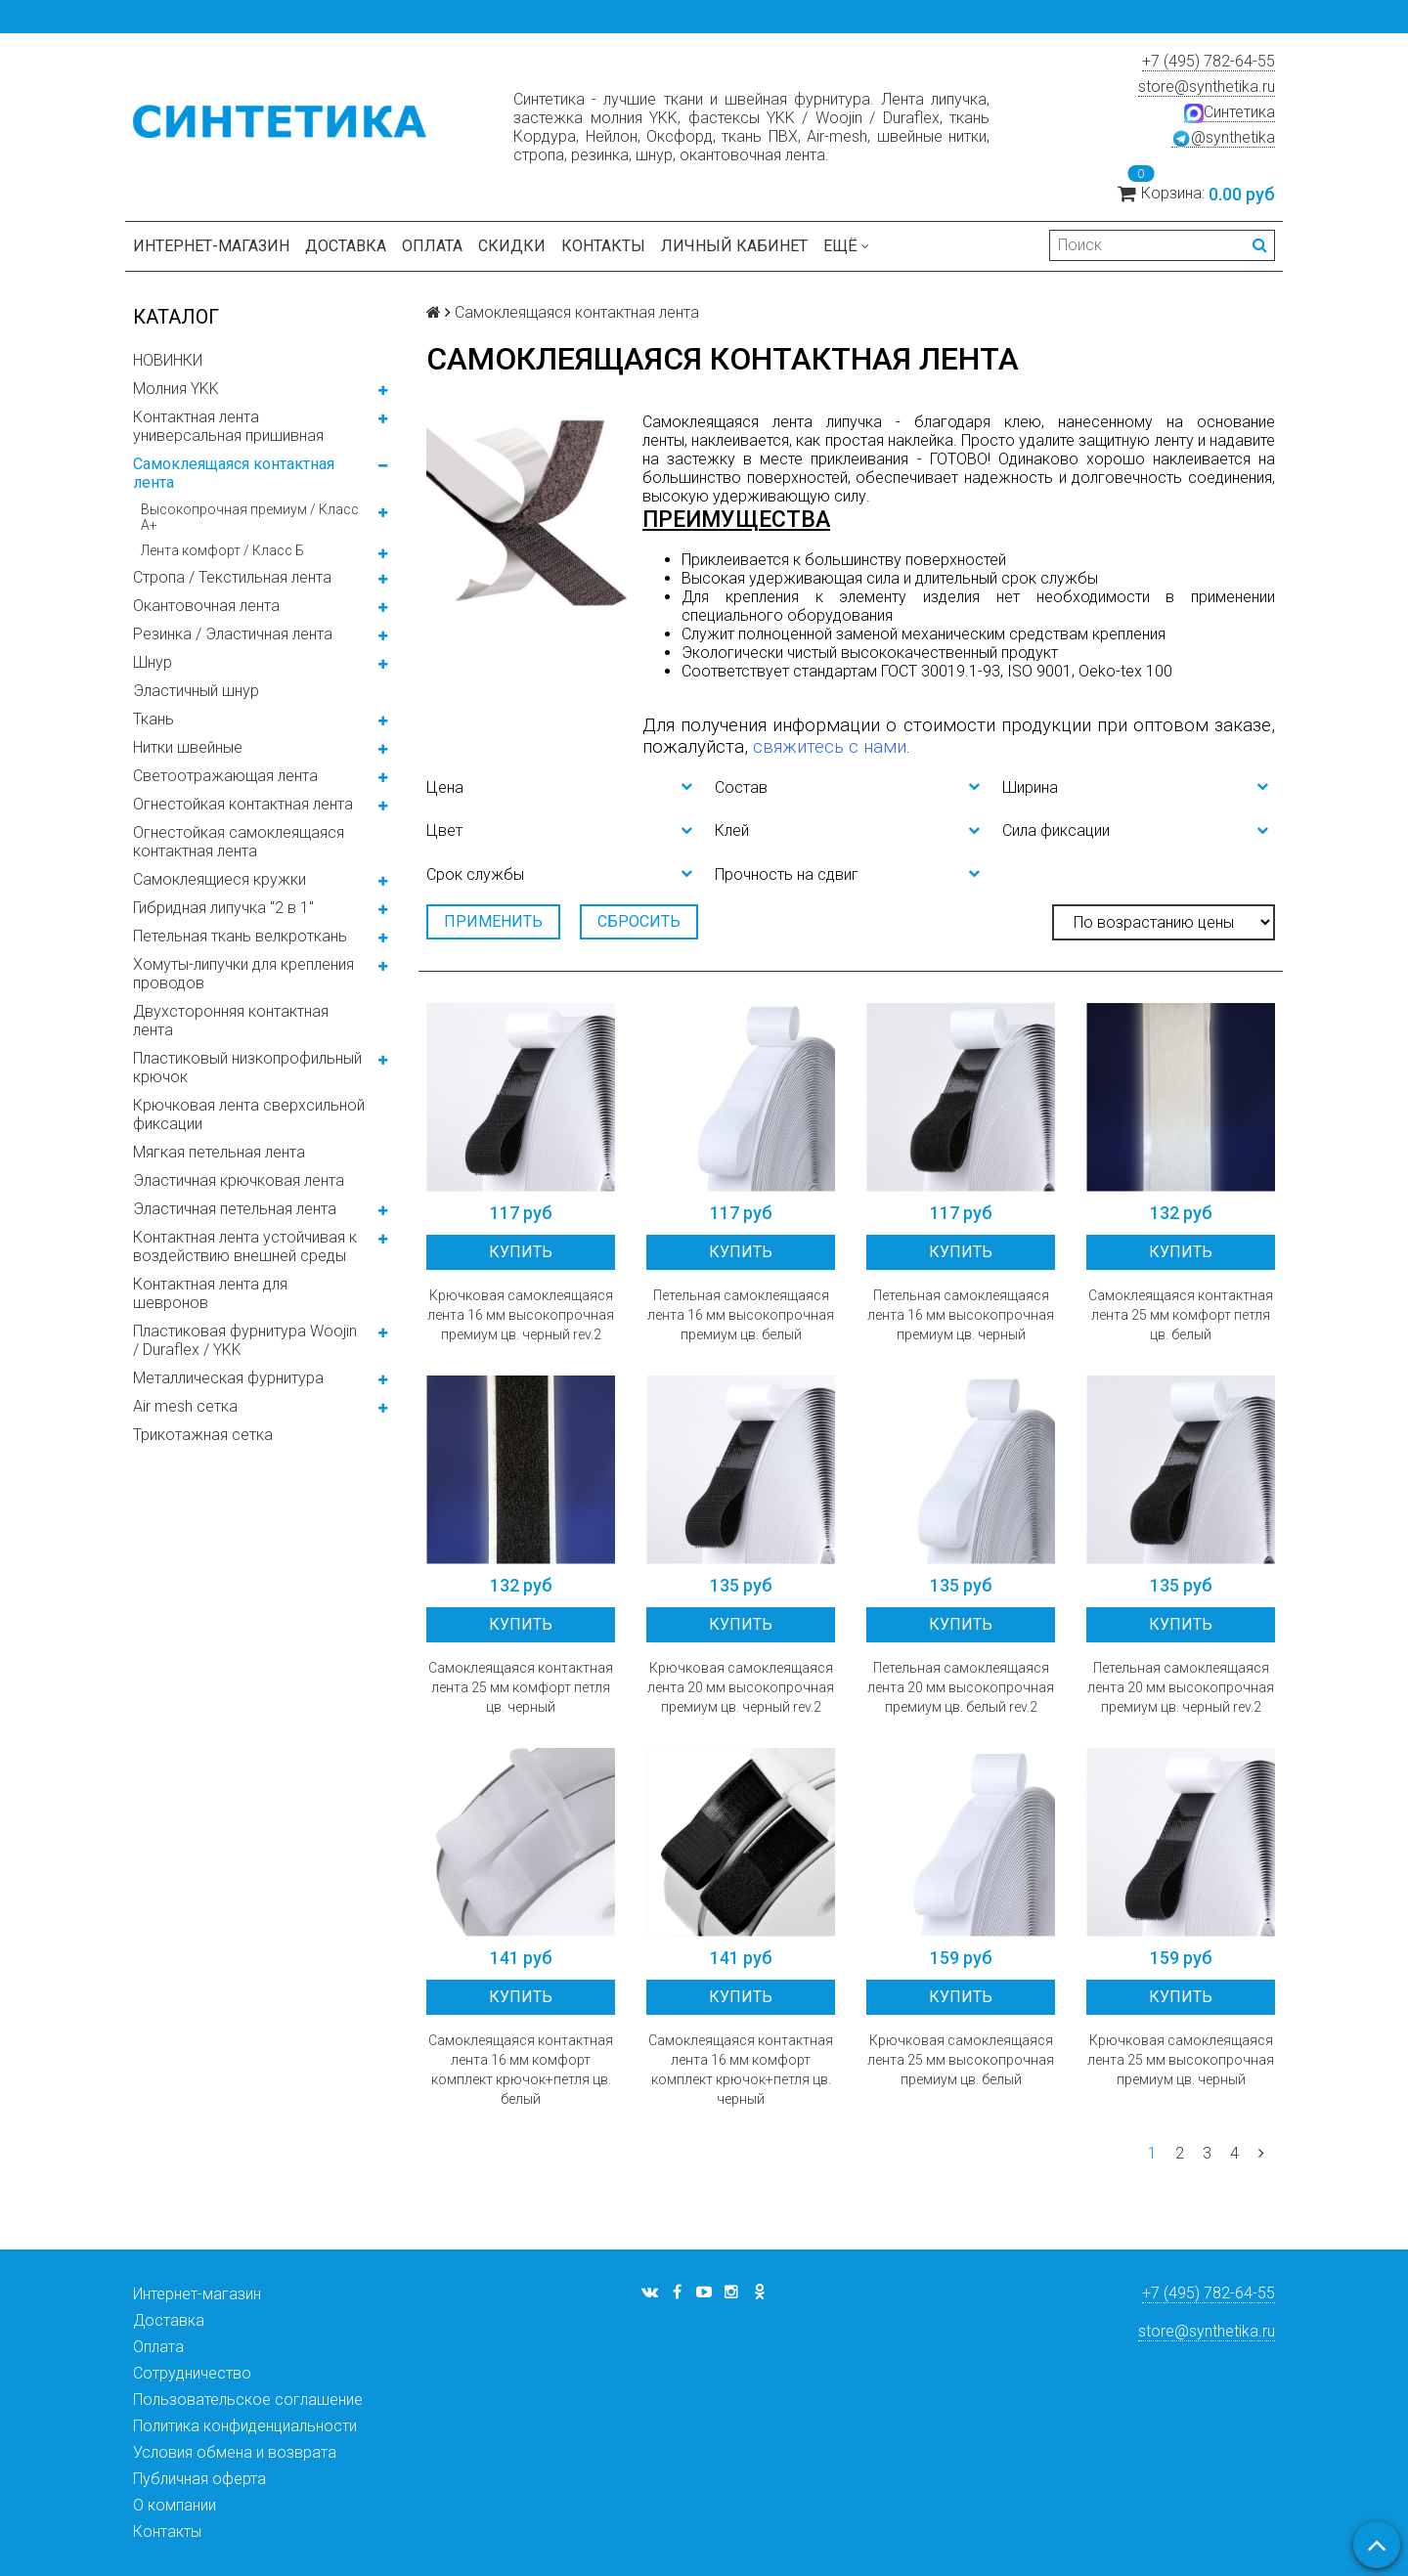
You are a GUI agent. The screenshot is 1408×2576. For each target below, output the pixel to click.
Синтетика (1229, 112)
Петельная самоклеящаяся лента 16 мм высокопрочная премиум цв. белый (740, 1315)
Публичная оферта (199, 2478)
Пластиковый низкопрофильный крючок (247, 1067)
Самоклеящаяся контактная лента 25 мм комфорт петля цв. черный (520, 1687)
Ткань (153, 719)
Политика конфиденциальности (245, 2426)
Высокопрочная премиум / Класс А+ (250, 517)
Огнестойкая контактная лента (243, 804)
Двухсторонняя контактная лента (231, 1020)
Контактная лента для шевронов (210, 1293)
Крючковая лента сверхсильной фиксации (249, 1114)
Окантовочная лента (206, 605)
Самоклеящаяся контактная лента (233, 473)
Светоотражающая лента (225, 775)
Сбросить (639, 921)
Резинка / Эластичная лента (232, 634)
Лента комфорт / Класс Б (222, 550)
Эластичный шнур (196, 690)
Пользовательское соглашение (248, 2399)
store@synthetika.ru (1206, 86)
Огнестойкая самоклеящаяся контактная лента (238, 841)
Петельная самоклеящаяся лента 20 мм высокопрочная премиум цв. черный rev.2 (1180, 1687)
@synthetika (1223, 138)
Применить (493, 921)
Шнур (152, 662)
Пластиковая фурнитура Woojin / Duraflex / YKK (245, 1340)
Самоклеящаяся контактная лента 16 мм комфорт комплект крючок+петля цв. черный (740, 2069)
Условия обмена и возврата (234, 2452)
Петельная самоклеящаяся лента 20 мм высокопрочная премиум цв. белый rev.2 (960, 1687)
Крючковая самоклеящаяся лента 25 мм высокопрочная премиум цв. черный (1180, 2059)
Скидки (512, 246)
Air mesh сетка (185, 1406)
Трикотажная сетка (203, 1434)
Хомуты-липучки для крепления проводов (243, 973)
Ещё (846, 246)
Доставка (345, 246)
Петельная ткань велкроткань (240, 936)
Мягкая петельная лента (219, 1152)
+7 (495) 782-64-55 (1208, 61)
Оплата (432, 246)
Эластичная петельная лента (234, 1209)
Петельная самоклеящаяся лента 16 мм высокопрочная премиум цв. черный (960, 1315)
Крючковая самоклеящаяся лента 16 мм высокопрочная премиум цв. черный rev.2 (520, 1315)
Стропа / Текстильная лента (232, 577)
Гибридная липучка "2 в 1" (223, 907)
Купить (520, 1252)
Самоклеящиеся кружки (219, 879)
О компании (174, 2505)
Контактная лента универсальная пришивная (228, 426)
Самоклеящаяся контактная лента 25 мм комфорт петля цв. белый (1180, 1315)
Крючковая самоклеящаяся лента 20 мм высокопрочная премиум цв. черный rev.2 (740, 1687)
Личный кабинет (734, 246)
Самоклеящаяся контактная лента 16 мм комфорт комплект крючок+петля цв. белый (520, 2069)
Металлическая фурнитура (228, 1378)
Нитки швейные (187, 747)
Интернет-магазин (211, 246)
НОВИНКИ (167, 360)
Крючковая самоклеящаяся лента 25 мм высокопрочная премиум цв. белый (960, 2059)
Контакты (603, 246)
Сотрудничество (192, 2373)
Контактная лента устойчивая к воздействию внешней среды (245, 1246)
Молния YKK (176, 388)
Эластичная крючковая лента (238, 1180)
